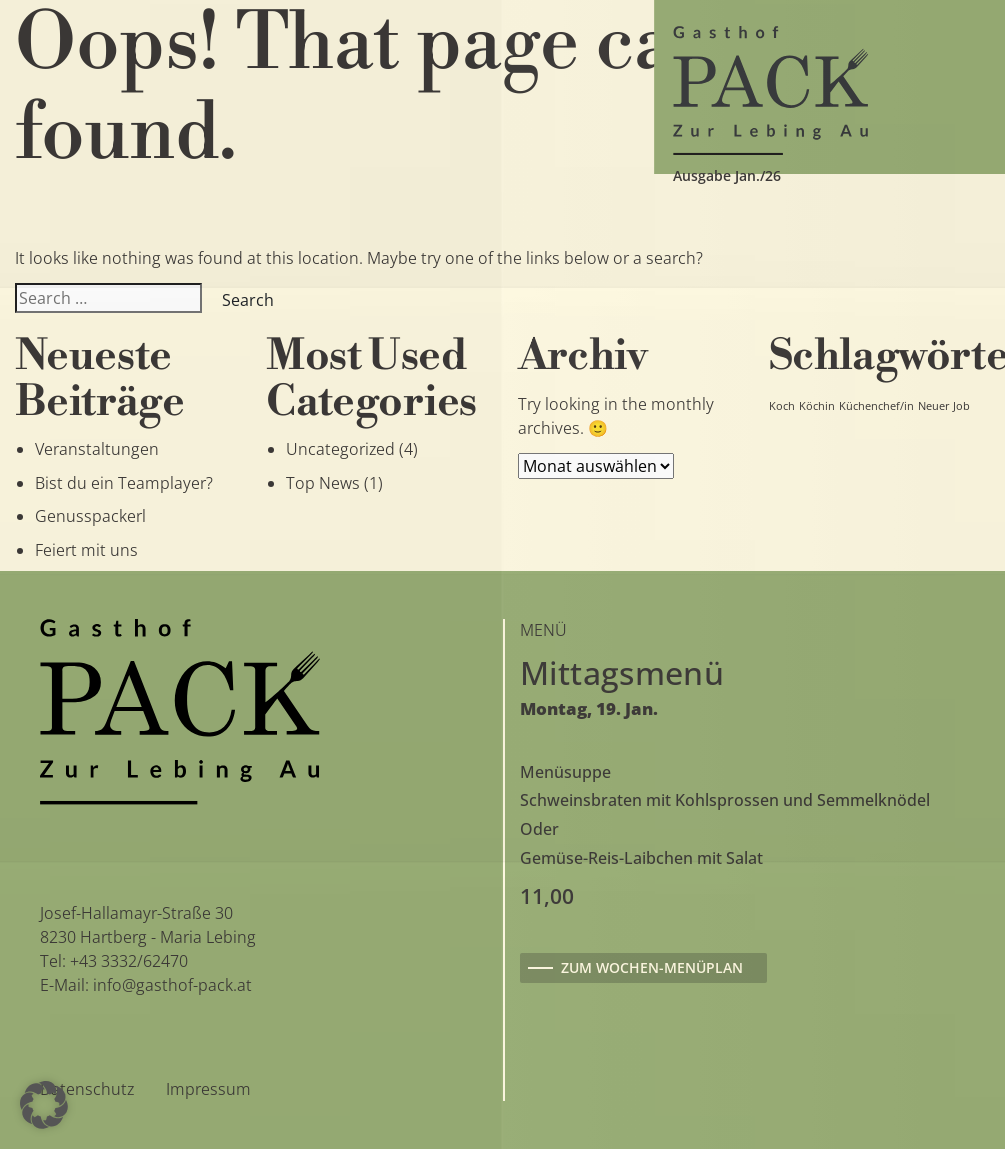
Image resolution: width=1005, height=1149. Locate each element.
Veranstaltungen (97, 449)
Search (248, 300)
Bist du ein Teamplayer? (124, 483)
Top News (323, 483)
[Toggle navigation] (71, 87)
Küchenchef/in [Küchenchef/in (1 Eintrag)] (876, 406)
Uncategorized (340, 449)
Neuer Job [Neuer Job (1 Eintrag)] (944, 406)
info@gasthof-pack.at (172, 985)
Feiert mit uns (86, 550)
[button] (44, 1105)
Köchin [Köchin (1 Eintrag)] (817, 406)
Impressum (208, 1089)
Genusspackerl (90, 516)
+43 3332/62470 (129, 961)
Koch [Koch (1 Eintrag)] (782, 406)
